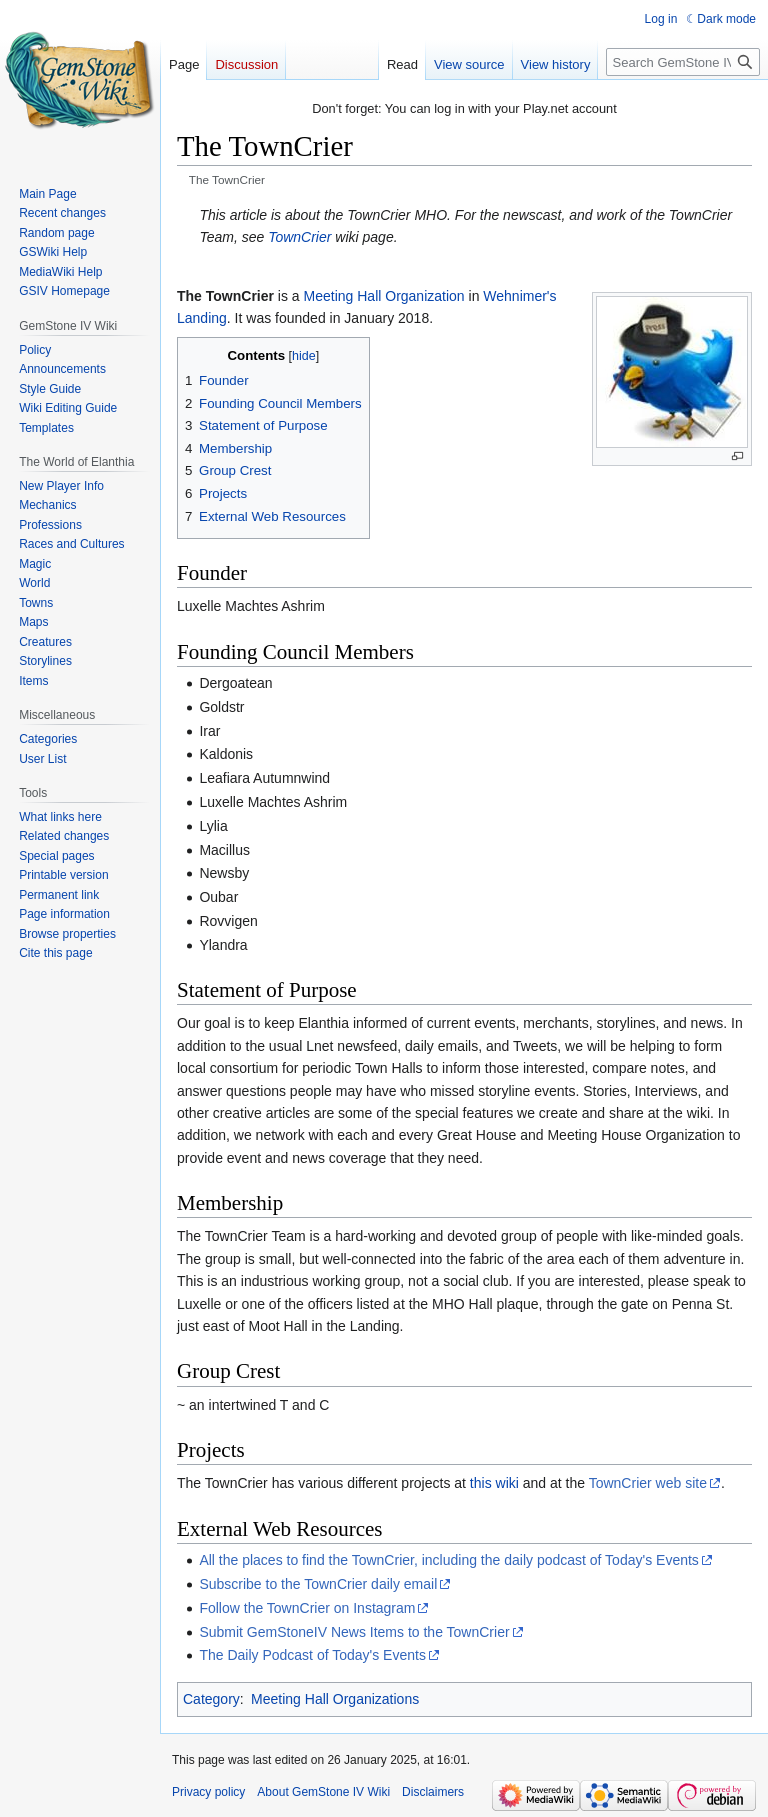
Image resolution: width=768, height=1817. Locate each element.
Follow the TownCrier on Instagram (307, 1608)
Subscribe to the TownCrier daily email (318, 1584)
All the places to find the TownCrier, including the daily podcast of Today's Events (448, 1560)
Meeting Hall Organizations (335, 1699)
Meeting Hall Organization (384, 296)
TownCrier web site (648, 1483)
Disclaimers (433, 1792)
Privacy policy (208, 1792)
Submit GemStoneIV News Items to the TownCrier (354, 1632)
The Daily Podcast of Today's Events (312, 1655)
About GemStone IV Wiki (323, 1792)
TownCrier (299, 237)
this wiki (494, 1483)
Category (211, 1699)
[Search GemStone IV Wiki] (683, 62)
